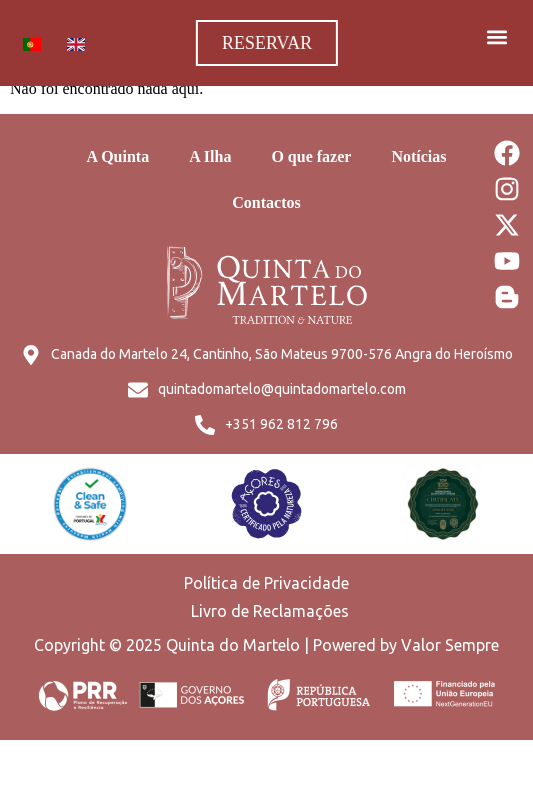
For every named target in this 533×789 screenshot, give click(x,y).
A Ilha (210, 156)
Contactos (266, 202)
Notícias (418, 156)
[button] (496, 36)
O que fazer (311, 156)
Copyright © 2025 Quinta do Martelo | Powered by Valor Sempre (266, 645)
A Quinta (117, 156)
